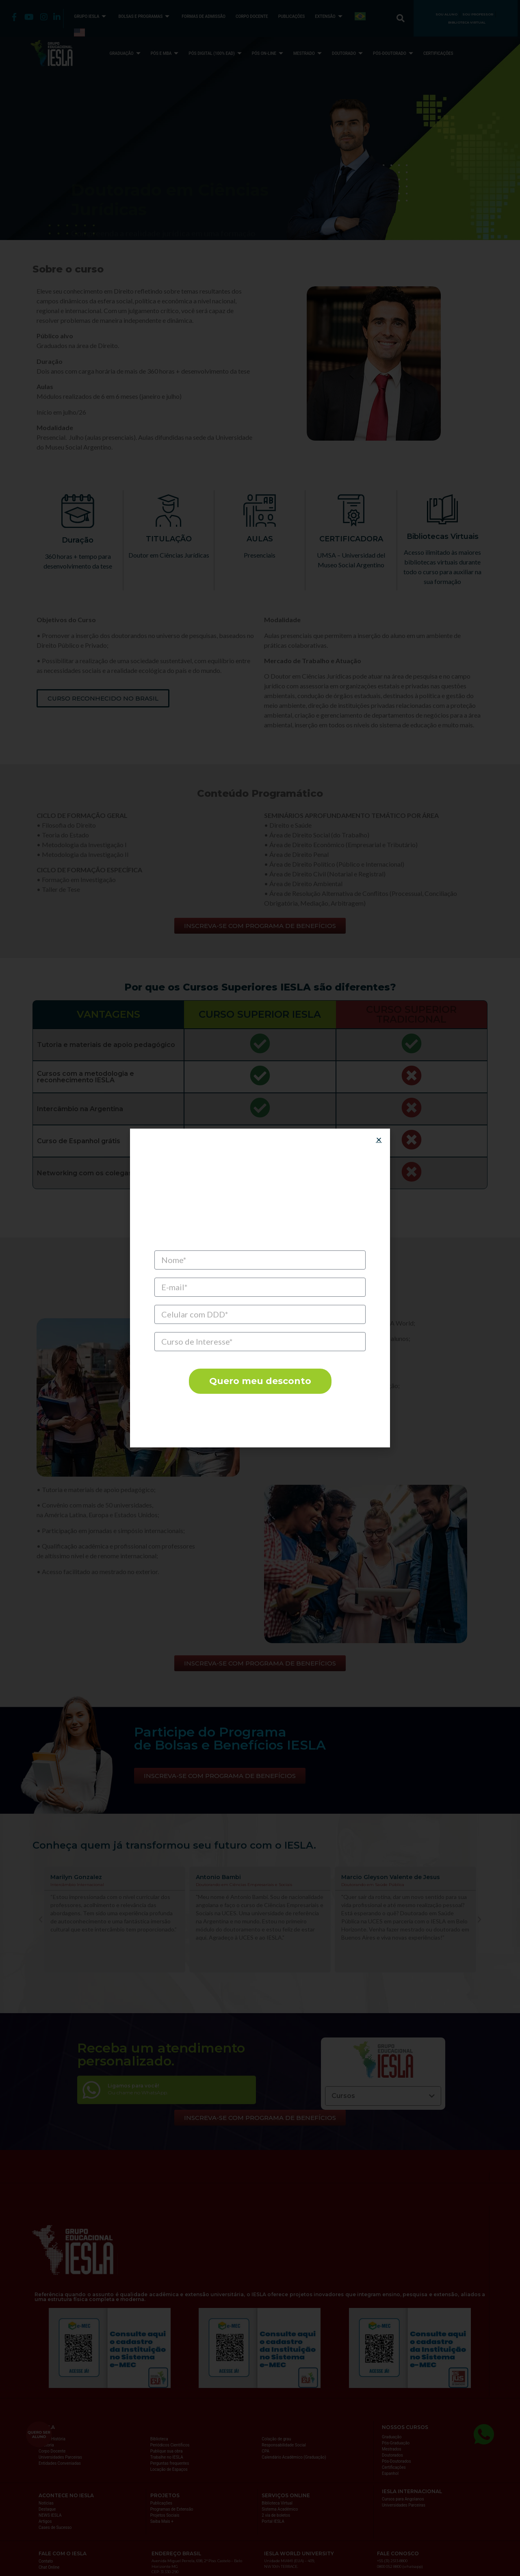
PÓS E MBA (166, 53)
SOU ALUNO (446, 14)
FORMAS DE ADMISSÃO (203, 16)
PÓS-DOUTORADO (394, 53)
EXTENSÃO (329, 16)
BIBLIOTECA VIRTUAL (466, 22)
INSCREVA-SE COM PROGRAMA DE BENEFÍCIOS (157, 183)
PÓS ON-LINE (268, 53)
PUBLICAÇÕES (291, 16)
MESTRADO (308, 53)
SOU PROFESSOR (477, 14)
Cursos (343, 2096)
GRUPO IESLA (91, 16)
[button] (41, 1920)
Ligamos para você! (133, 2086)
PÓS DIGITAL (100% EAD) (216, 53)
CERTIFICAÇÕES (438, 53)
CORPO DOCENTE (252, 16)
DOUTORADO (348, 53)
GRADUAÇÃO (125, 53)
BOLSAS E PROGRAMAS (144, 16)
